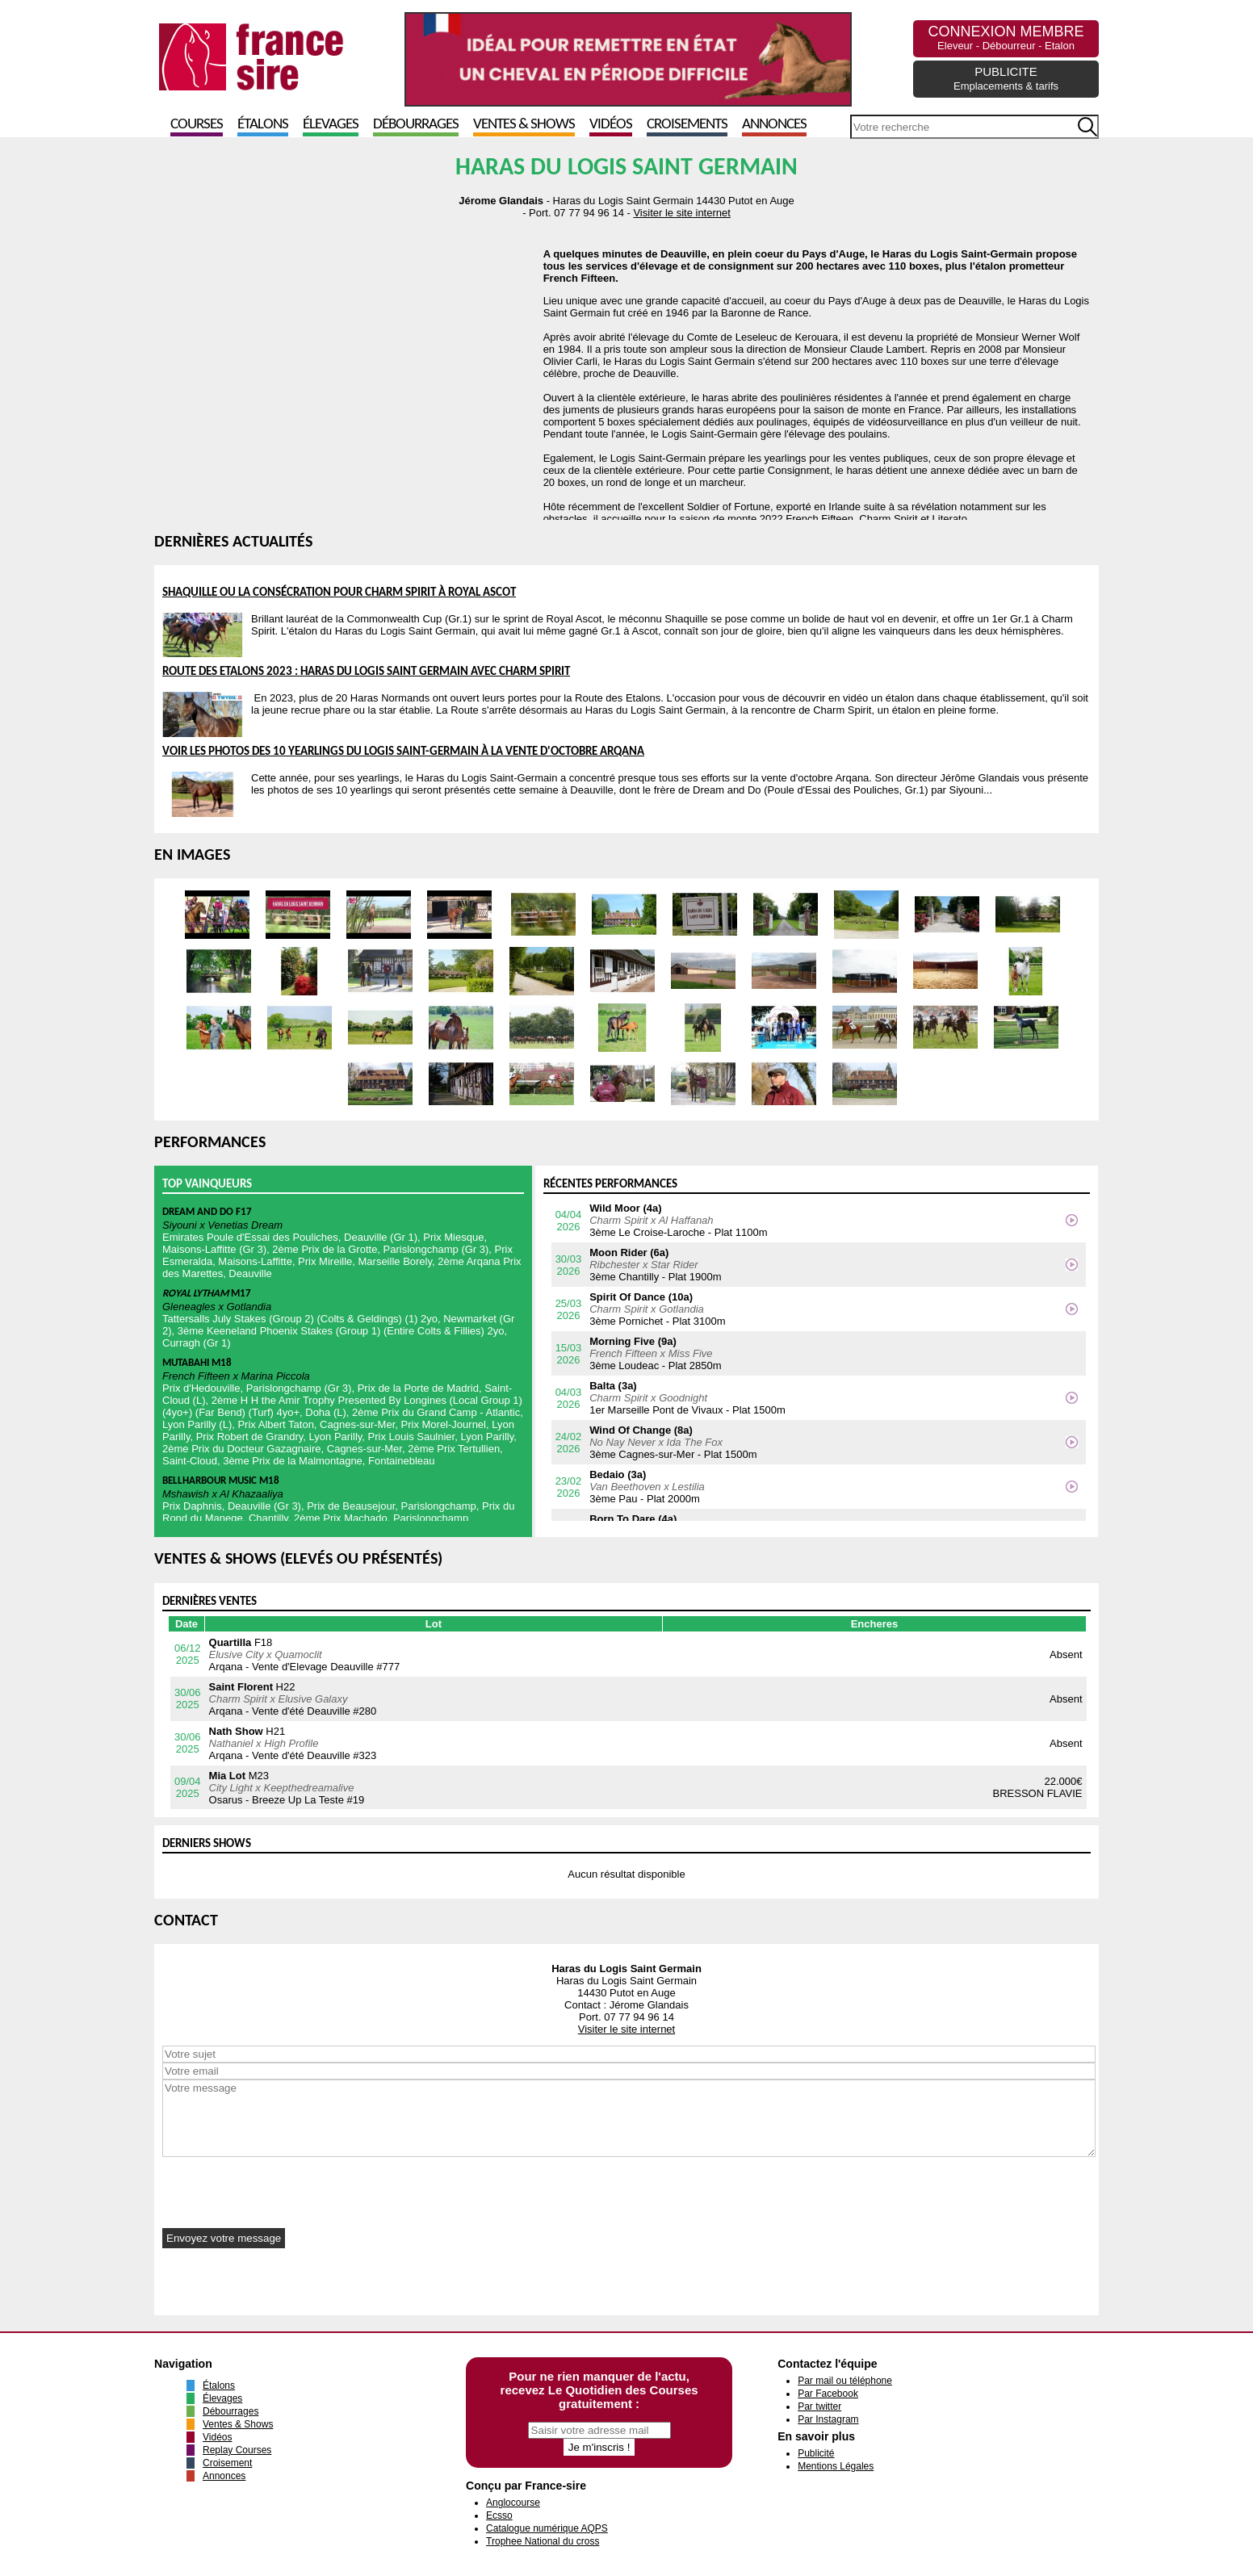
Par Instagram (828, 2419)
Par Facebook (828, 2393)
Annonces (774, 124)
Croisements (687, 124)
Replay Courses (237, 2450)
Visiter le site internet (681, 213)
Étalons (262, 124)
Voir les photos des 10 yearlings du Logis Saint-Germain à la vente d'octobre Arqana (403, 752)
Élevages (330, 124)
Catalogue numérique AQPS (547, 2528)
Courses (196, 124)
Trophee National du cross (542, 2541)
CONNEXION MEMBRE (1005, 37)
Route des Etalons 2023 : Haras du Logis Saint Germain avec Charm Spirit (366, 672)
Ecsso (499, 2515)
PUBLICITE (1005, 78)
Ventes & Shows (524, 124)
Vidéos (610, 124)
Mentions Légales (836, 2466)
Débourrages (416, 124)
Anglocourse (513, 2502)
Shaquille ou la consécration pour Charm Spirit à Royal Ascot (339, 593)
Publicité (816, 2453)
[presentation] (285, 2188)
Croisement (227, 2463)
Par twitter (819, 2406)
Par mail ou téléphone (845, 2380)
